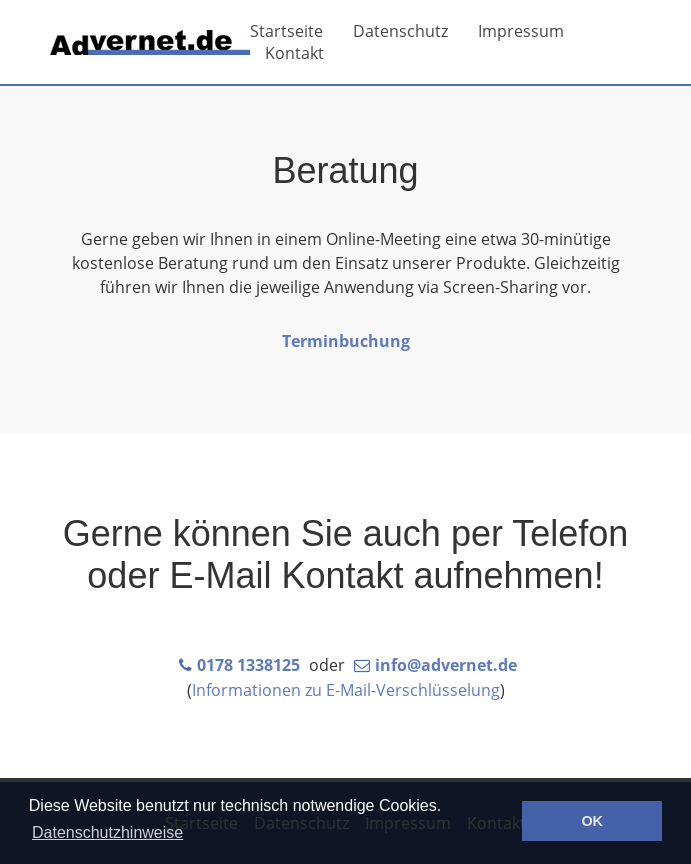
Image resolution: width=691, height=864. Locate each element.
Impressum (521, 31)
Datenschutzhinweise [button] (107, 832)
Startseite (286, 31)
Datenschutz (400, 31)
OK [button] (592, 821)
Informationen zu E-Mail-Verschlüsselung (346, 690)
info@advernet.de (446, 665)
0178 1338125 (248, 665)
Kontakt (294, 53)
